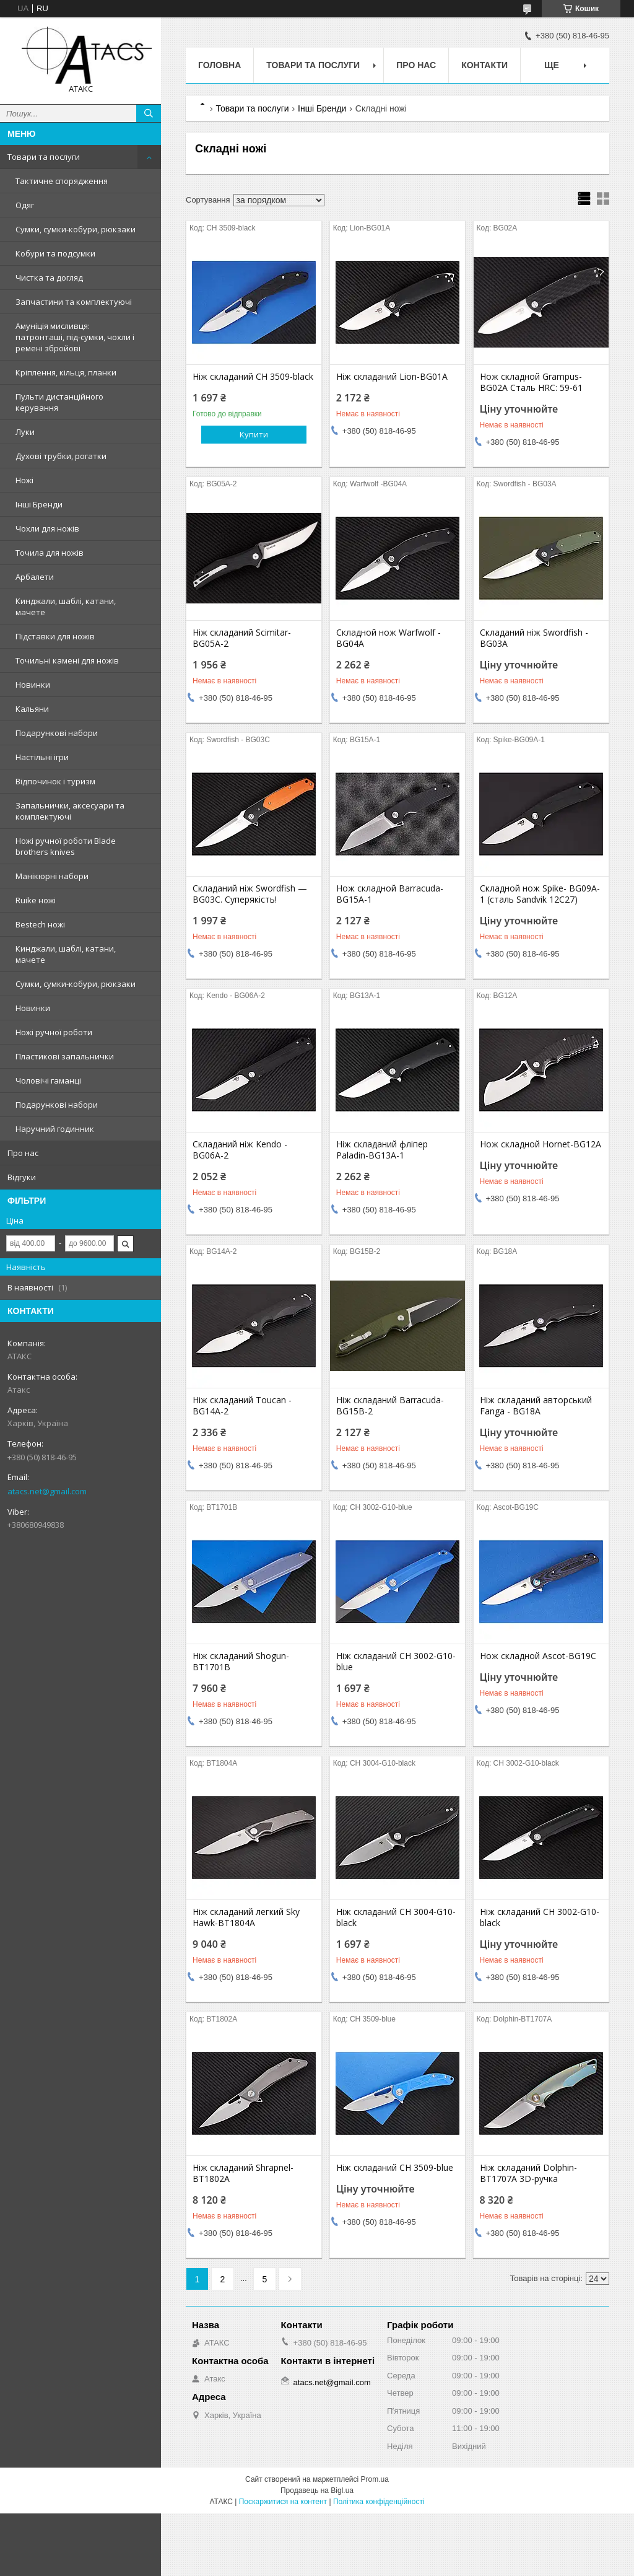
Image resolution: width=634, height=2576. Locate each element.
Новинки (32, 684)
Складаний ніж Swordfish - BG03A (534, 638)
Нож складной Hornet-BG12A (540, 1144)
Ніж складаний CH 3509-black (253, 376)
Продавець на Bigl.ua (317, 2490)
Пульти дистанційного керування (59, 402)
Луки (25, 431)
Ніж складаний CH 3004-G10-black (396, 1917)
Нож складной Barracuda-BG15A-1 (389, 894)
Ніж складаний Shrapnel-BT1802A (243, 2173)
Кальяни (32, 708)
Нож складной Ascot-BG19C (538, 1656)
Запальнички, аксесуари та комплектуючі (69, 811)
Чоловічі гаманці (48, 1080)
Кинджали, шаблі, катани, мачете (65, 606)
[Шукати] (148, 113)
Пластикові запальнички (64, 1056)
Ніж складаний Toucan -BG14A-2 (242, 1406)
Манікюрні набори (52, 876)
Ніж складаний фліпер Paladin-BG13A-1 (382, 1150)
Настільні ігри (42, 757)
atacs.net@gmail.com (47, 1491)
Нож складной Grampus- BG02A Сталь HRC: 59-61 (531, 382)
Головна (219, 65)
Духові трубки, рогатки (60, 456)
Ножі (24, 480)
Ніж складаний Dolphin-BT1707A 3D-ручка (528, 2173)
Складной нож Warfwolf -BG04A (388, 638)
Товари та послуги (43, 156)
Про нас (22, 1153)
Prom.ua (375, 2479)
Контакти (484, 65)
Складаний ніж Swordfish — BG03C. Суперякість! (250, 894)
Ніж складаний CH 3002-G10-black (539, 1917)
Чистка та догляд (49, 277)
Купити (254, 434)
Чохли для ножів (47, 528)
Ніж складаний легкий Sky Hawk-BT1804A (246, 1917)
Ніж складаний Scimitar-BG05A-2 (242, 638)
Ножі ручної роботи (53, 1032)
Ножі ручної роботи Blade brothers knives (65, 846)
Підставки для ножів (55, 636)
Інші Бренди (39, 504)
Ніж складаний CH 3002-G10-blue (396, 1661)
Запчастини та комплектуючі (73, 301)
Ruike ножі (35, 900)
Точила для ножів (49, 552)
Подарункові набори (56, 732)
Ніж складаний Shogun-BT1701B (241, 1661)
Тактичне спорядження (61, 180)
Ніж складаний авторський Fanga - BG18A (536, 1406)
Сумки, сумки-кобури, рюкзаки (75, 229)
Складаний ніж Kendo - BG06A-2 (240, 1150)
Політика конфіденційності (379, 2501)
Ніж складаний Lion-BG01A (392, 376)
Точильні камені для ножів (67, 660)
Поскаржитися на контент (283, 2501)
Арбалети (34, 576)
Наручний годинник (54, 1128)
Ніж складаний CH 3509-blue (394, 2167)
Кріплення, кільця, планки (65, 372)
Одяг (24, 205)
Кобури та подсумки (55, 253)
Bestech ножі (40, 924)
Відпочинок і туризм (55, 781)
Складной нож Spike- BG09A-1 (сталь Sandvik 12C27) (540, 894)
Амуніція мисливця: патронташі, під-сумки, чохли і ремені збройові (74, 337)
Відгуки (21, 1177)
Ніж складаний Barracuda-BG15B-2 (390, 1406)
